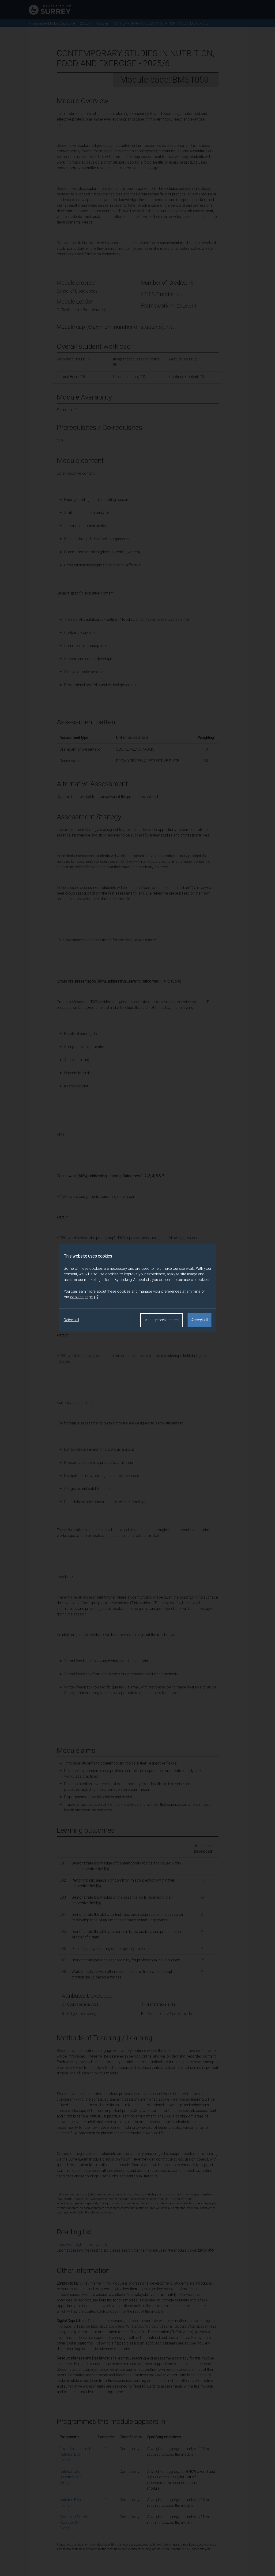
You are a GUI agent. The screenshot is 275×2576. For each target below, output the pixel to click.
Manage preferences (161, 1320)
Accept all (199, 1320)
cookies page (84, 1297)
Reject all (71, 1320)
